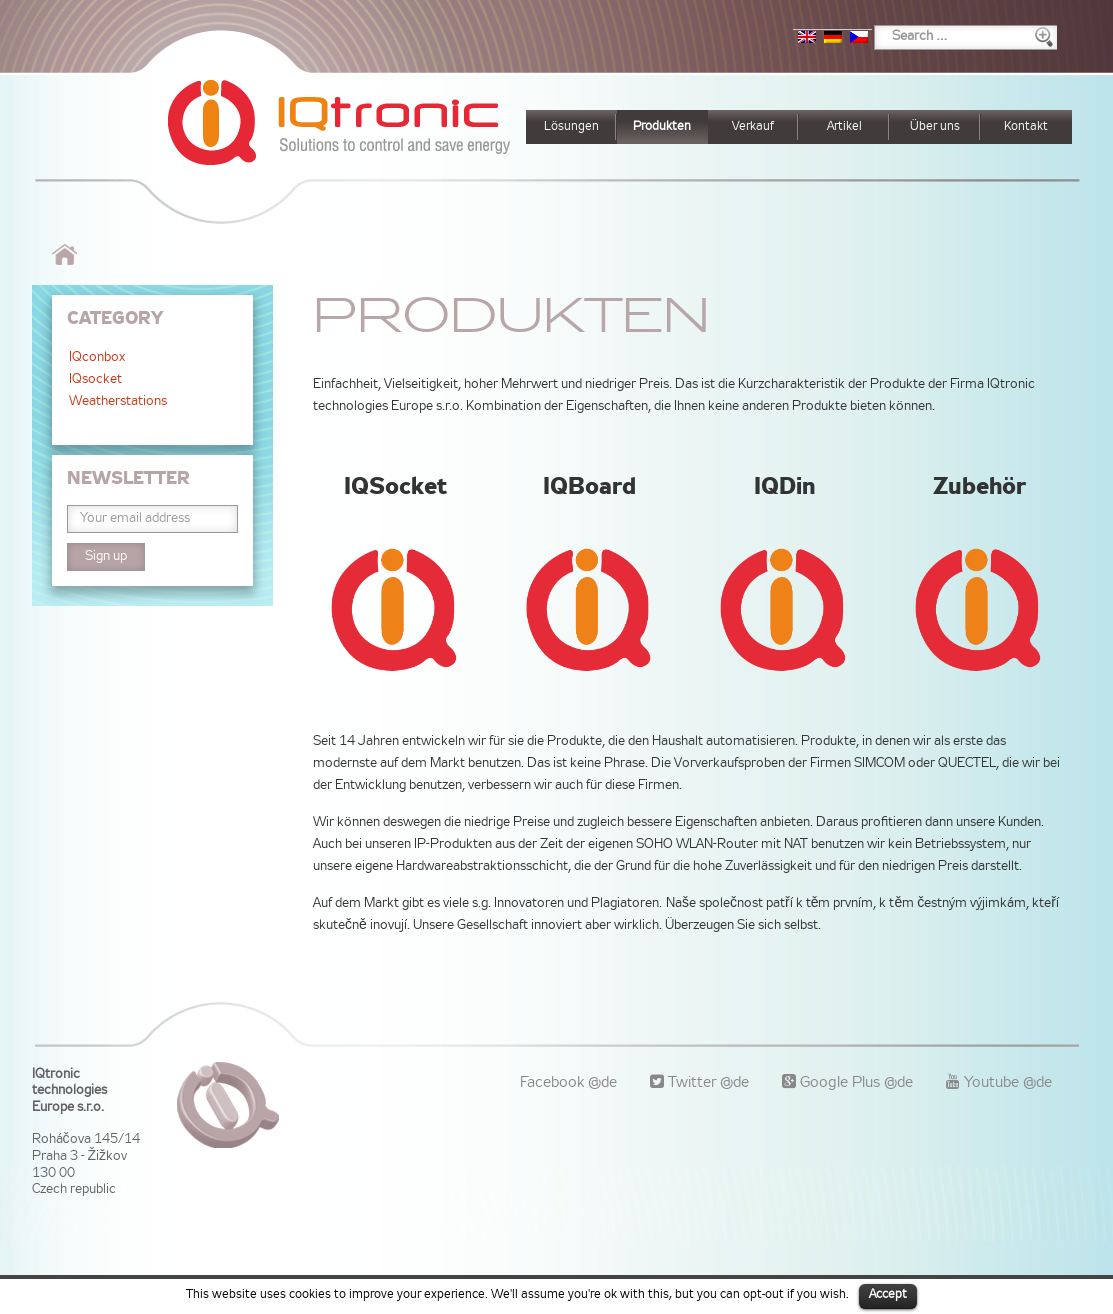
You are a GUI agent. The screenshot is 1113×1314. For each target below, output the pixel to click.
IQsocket (95, 380)
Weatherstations (118, 402)
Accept (888, 1295)
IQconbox (97, 358)
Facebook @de (568, 1083)
